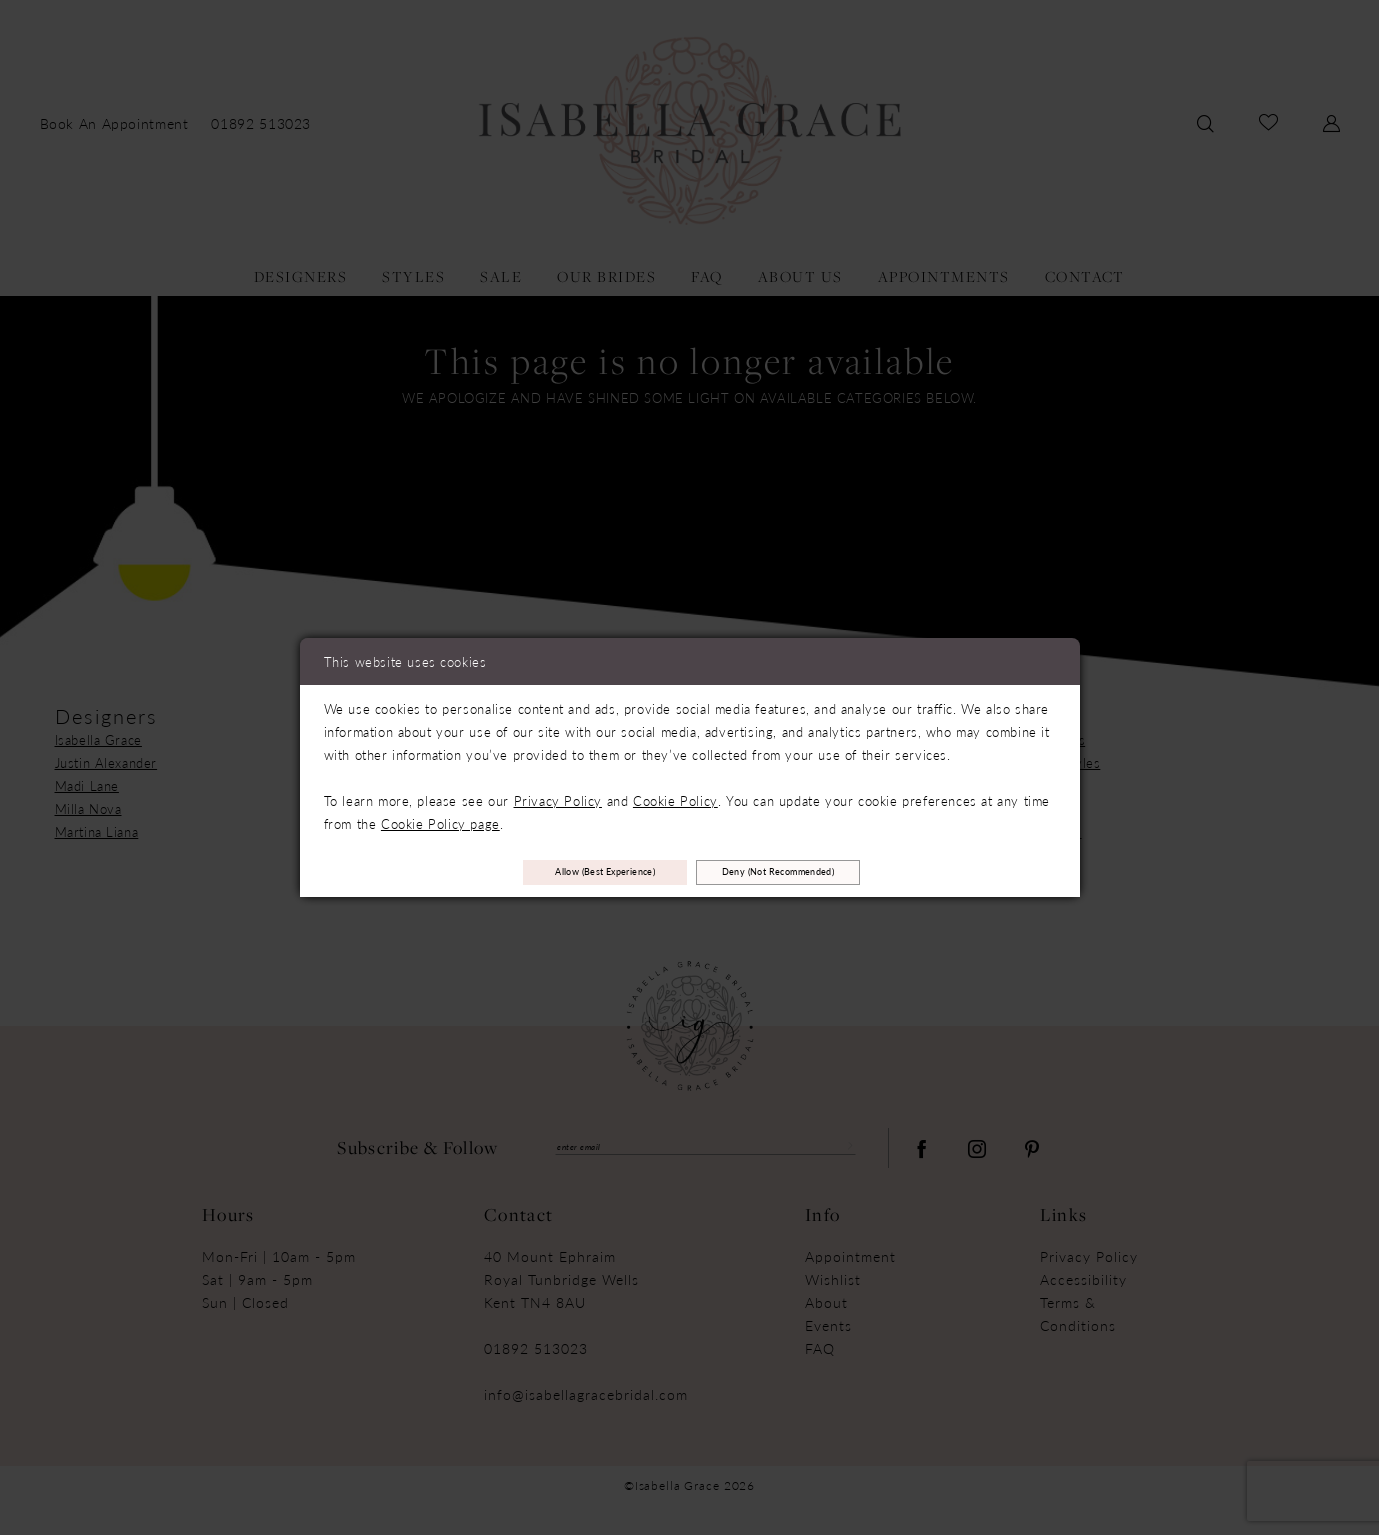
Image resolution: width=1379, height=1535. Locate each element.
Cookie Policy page (440, 817)
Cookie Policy (675, 794)
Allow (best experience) (557, 872)
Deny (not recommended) (829, 872)
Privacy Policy (558, 794)
